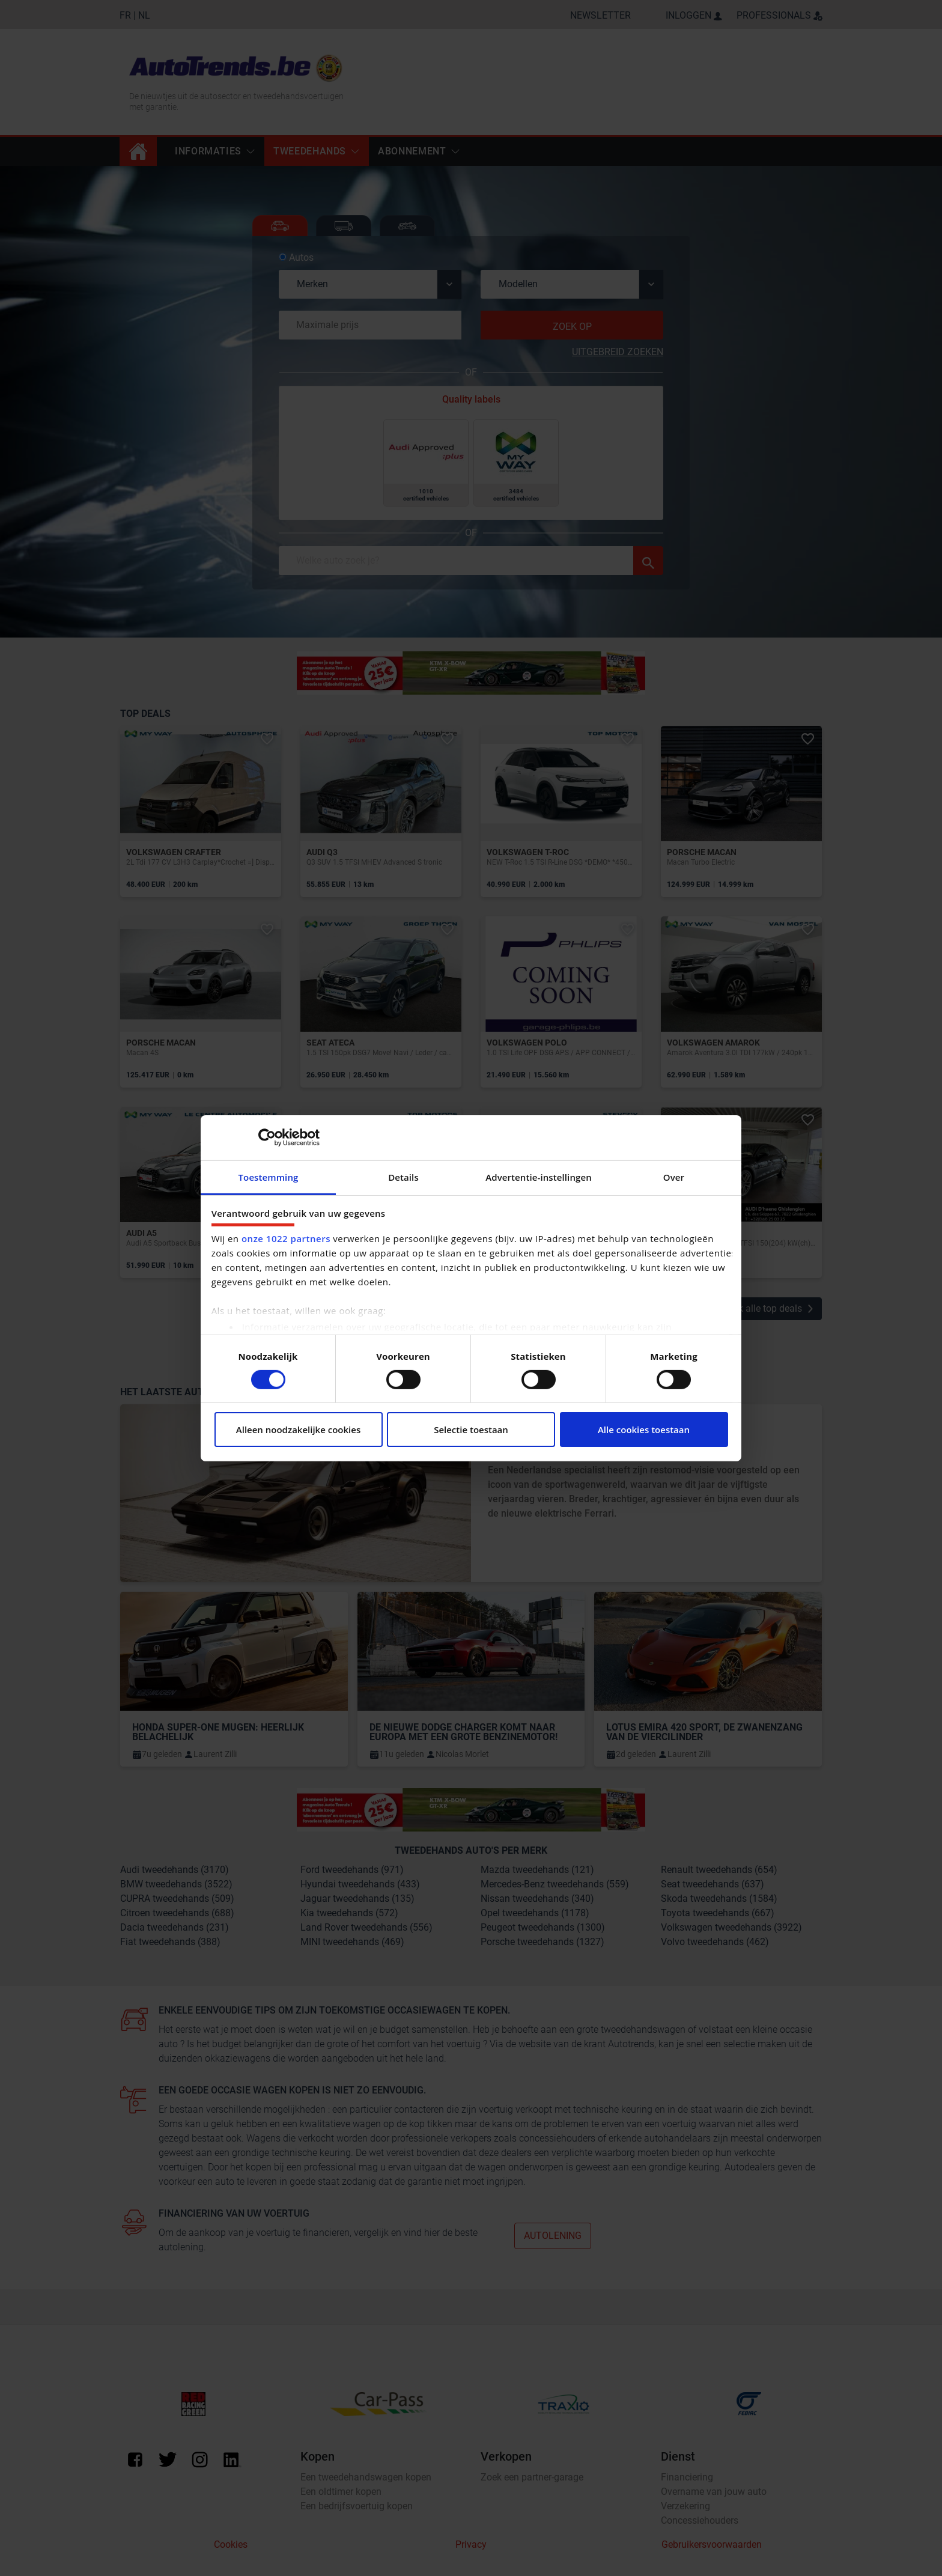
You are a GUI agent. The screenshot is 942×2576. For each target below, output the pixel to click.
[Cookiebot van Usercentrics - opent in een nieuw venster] (267, 1137)
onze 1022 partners (286, 1238)
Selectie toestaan (471, 1429)
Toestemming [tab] (269, 1177)
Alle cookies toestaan (644, 1429)
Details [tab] (403, 1177)
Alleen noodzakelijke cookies (298, 1429)
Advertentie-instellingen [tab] (538, 1177)
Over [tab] (673, 1177)
